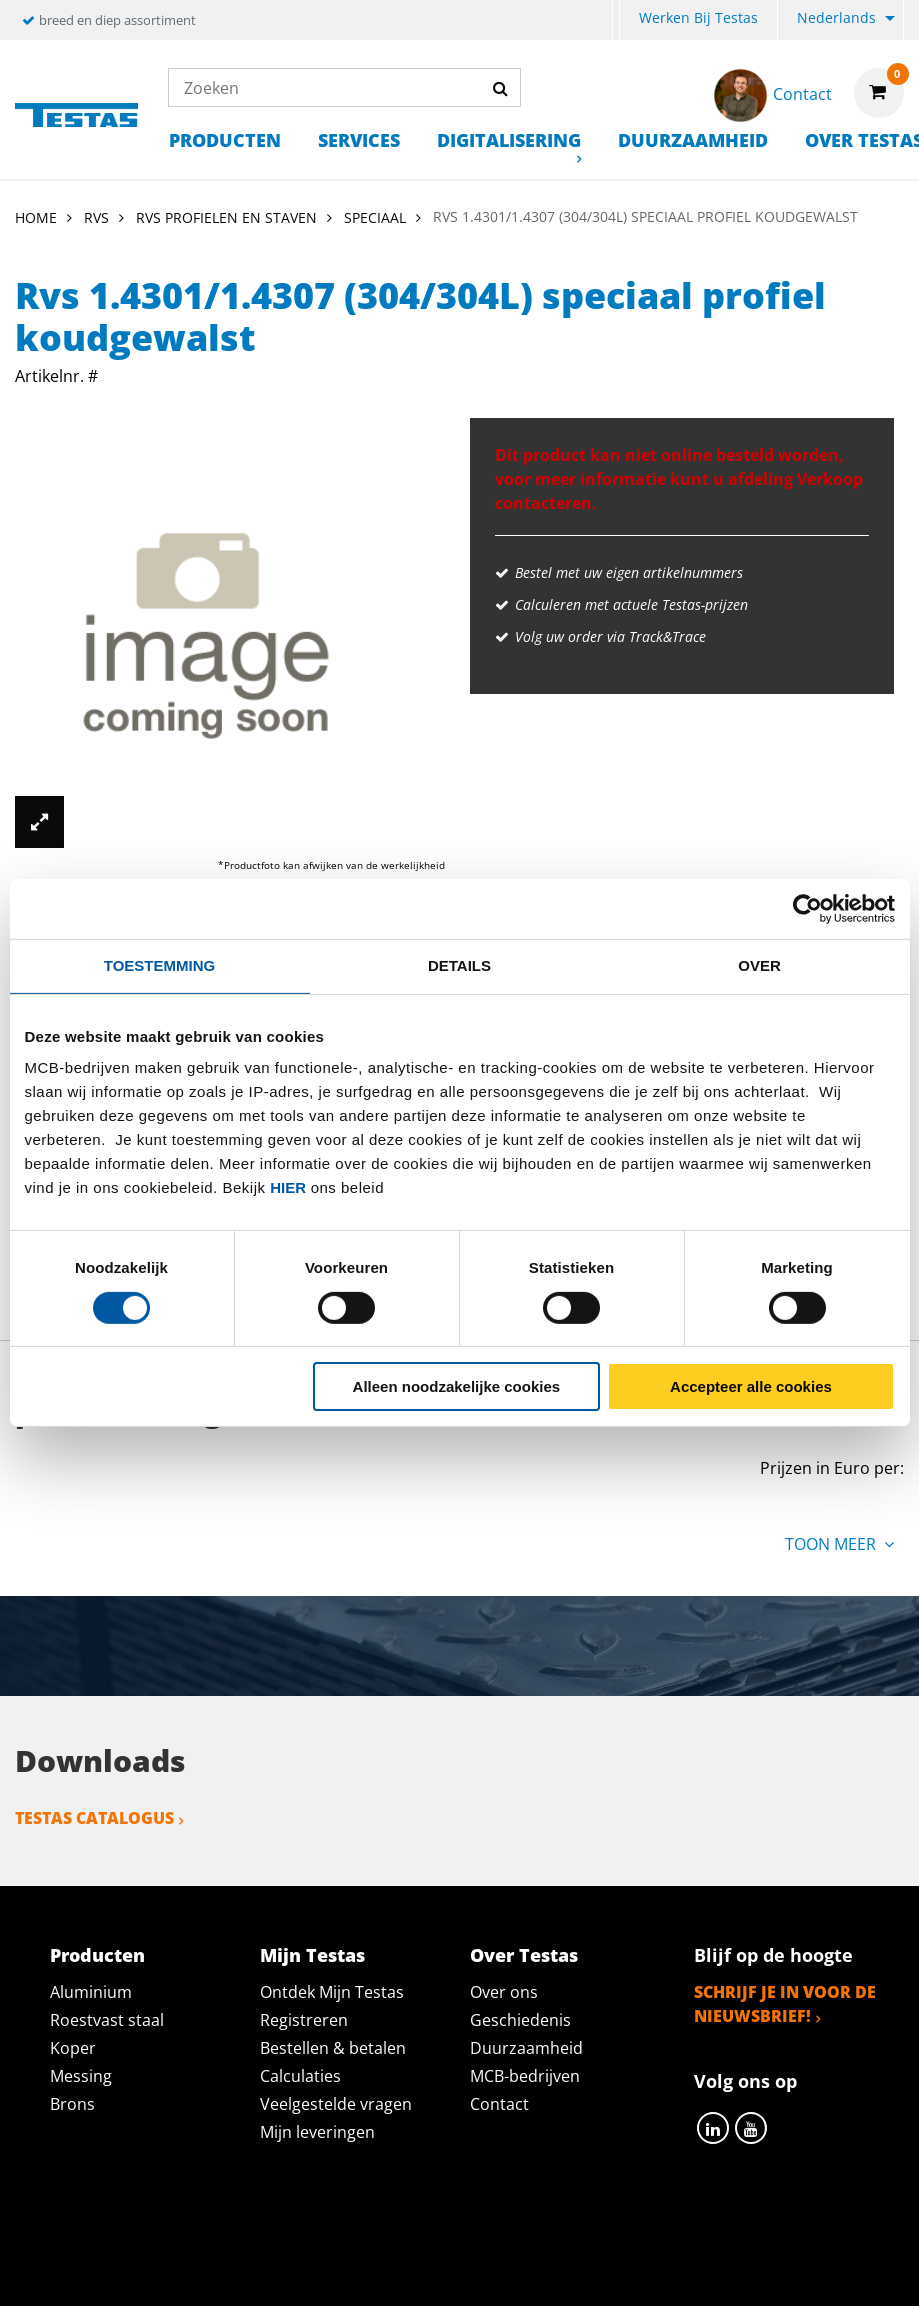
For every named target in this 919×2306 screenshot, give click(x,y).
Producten (225, 140)
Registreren (304, 2020)
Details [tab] (459, 965)
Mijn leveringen (317, 2132)
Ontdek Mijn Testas (332, 1992)
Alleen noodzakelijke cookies (457, 1386)
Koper (73, 2048)
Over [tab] (759, 965)
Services (359, 140)
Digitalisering (509, 140)
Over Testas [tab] (524, 1955)
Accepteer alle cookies (751, 1386)
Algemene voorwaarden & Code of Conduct (547, 2232)
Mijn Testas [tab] (312, 1955)
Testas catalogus (94, 1818)
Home (36, 217)
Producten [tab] (97, 1955)
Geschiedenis (520, 2020)
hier (288, 1187)
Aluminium (91, 1992)
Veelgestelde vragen (336, 2104)
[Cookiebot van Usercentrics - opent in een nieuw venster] (807, 909)
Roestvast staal (107, 2020)
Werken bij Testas (698, 17)
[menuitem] (616, 20)
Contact (499, 2104)
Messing (81, 2076)
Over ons (504, 1992)
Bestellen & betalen (333, 2048)
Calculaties (300, 2076)
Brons (72, 2104)
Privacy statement (251, 2232)
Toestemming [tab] (159, 965)
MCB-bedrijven (525, 2076)
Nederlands (836, 17)
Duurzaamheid (693, 140)
